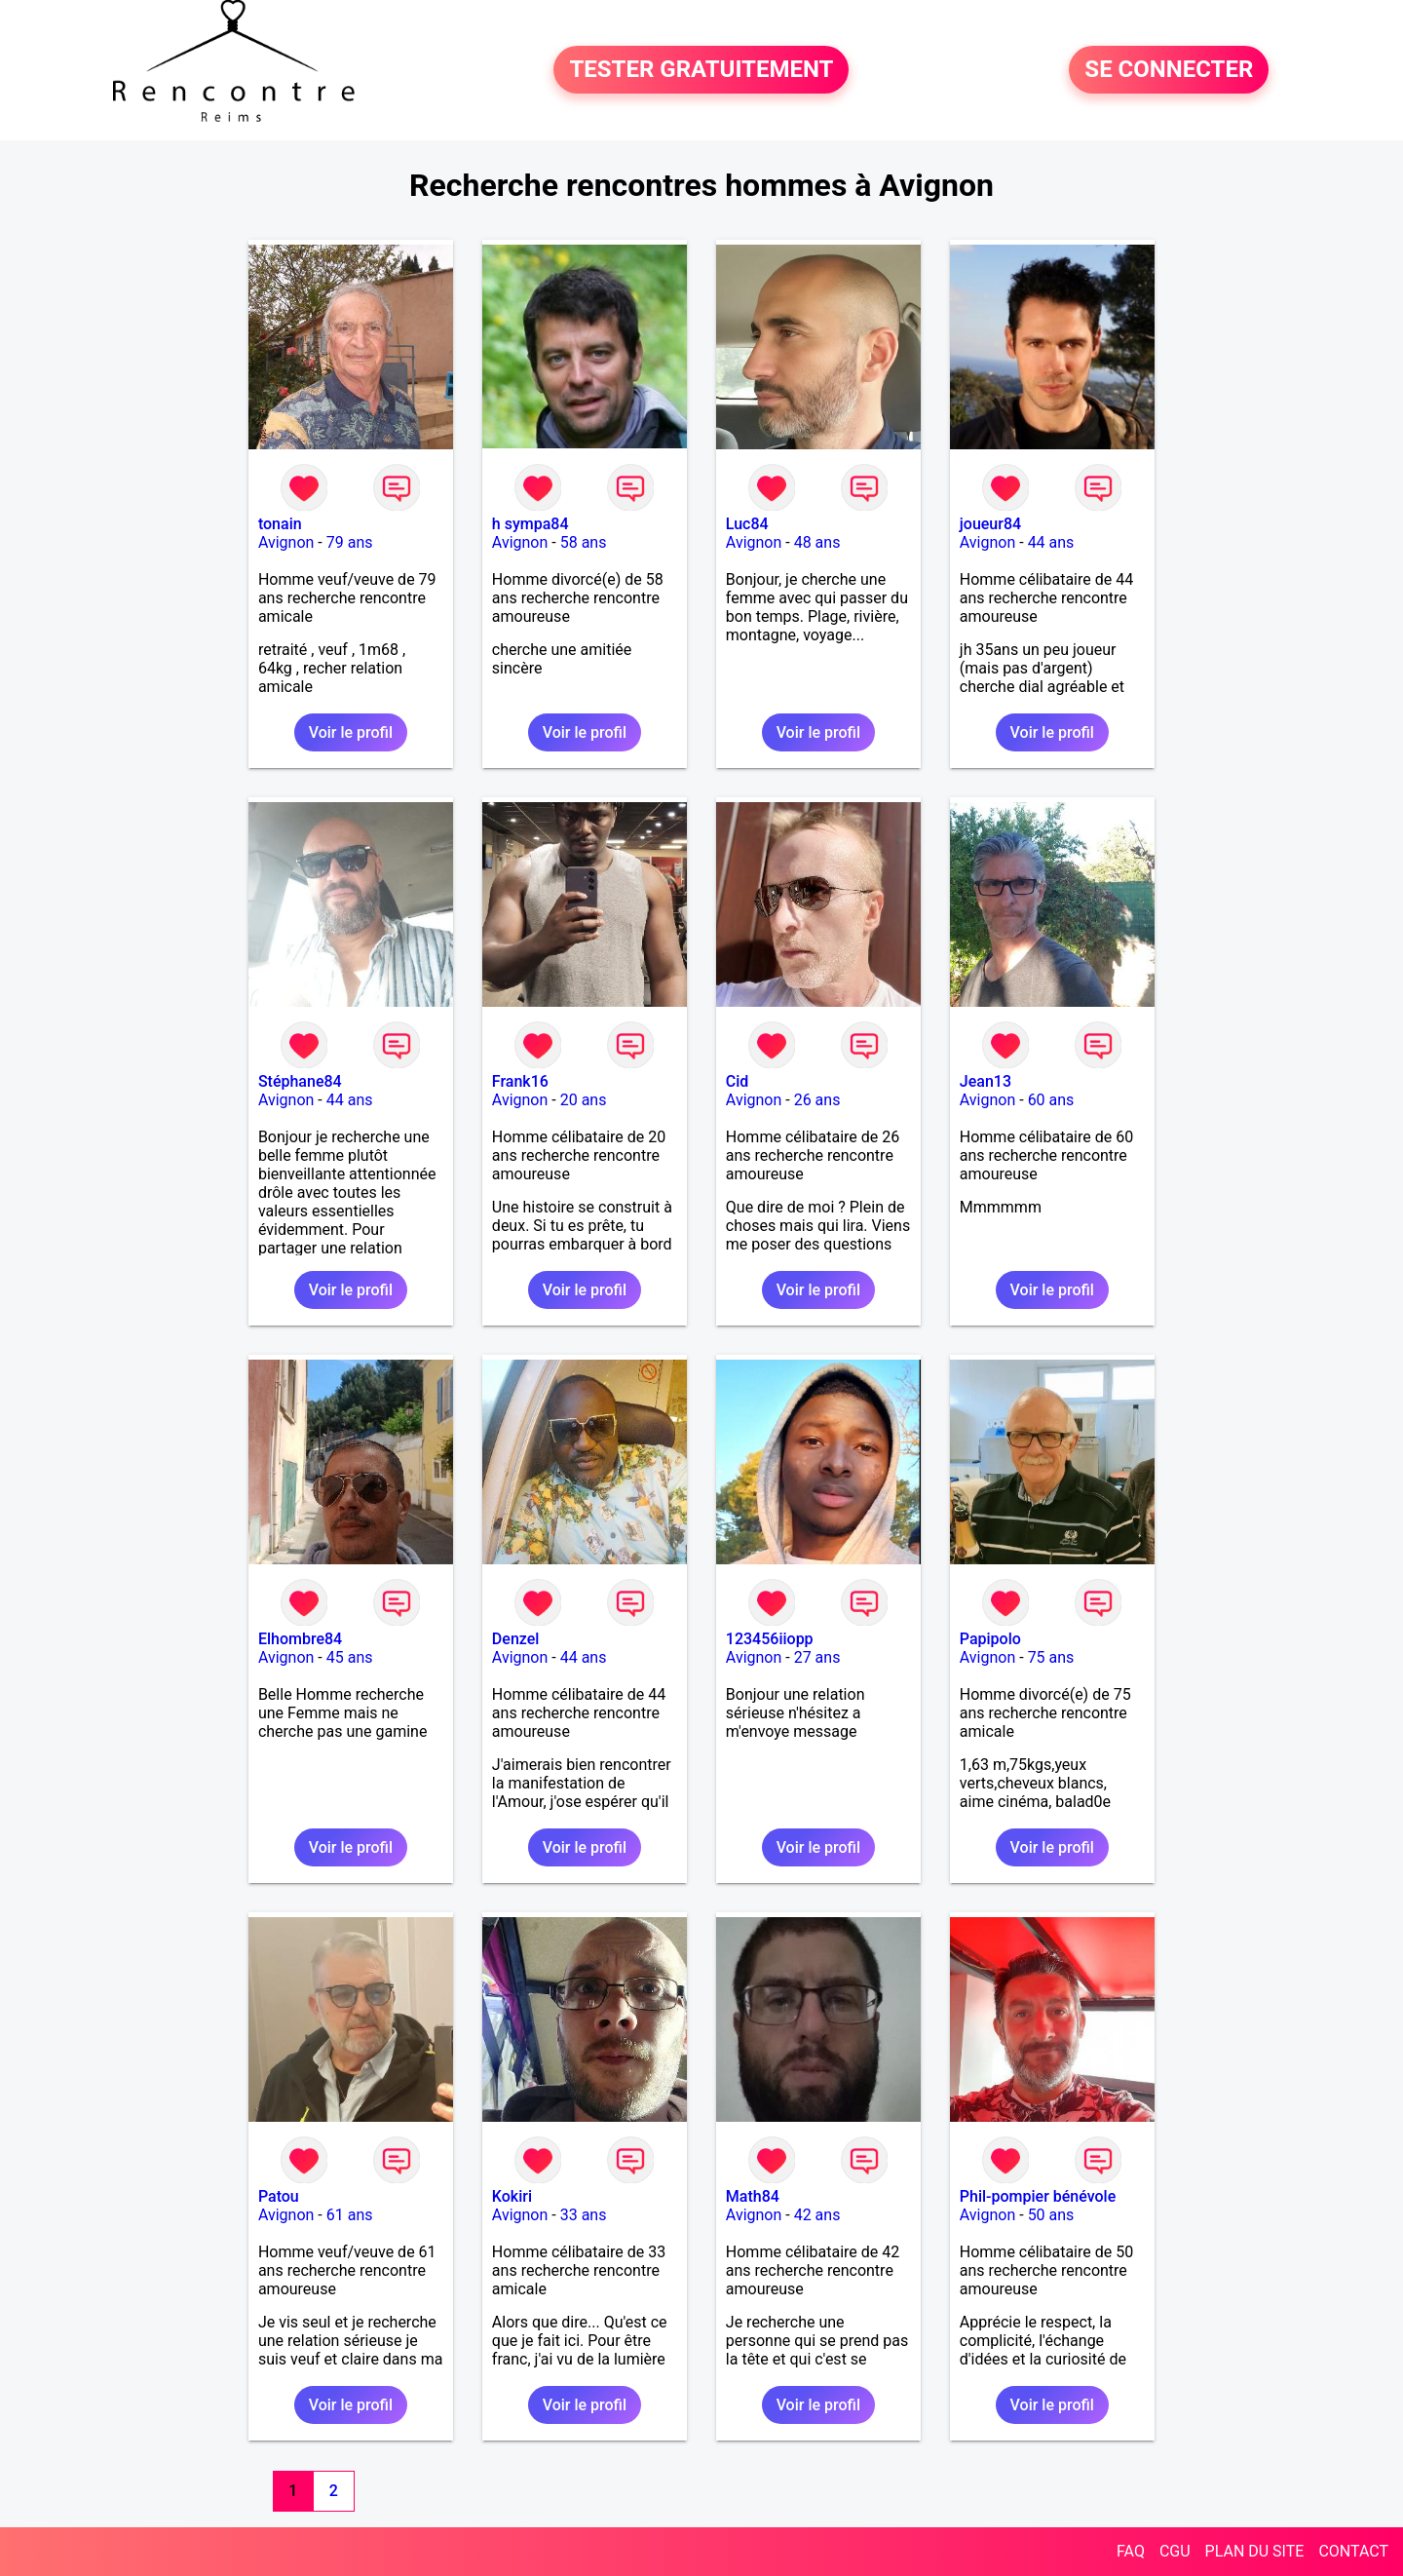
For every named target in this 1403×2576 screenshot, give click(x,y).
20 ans (583, 1100)
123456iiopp (770, 1639)
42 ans (817, 2215)
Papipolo (990, 1639)
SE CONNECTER (1168, 70)
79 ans (349, 542)
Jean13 (985, 1081)
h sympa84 (530, 524)
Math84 (752, 2196)
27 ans (817, 1657)
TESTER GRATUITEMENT (701, 70)
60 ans (1051, 1100)
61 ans (349, 2215)
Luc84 (747, 524)
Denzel (516, 1639)
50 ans (1051, 2215)
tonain (280, 524)
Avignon (286, 542)
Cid (737, 1081)
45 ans (349, 1657)
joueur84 (990, 524)
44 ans (1051, 542)
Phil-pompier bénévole (1038, 2196)
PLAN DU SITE (1255, 2551)
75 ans (1051, 1657)
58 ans (583, 542)
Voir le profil (351, 732)
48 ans (817, 542)
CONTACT (1353, 2551)
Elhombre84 (300, 1639)
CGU (1175, 2551)
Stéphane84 (300, 1081)
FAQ (1131, 2551)
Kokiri (512, 2196)
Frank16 (520, 1081)
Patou (278, 2196)
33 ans (583, 2215)
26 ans (817, 1100)
